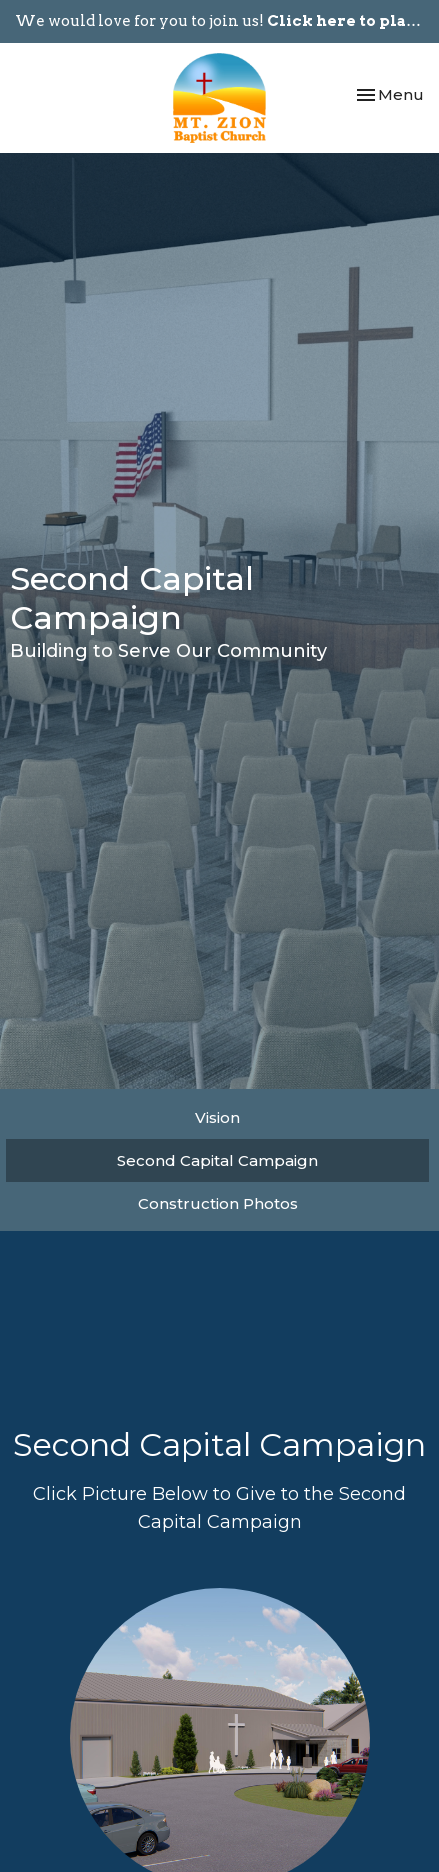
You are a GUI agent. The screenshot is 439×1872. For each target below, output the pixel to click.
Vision (217, 1117)
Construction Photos (218, 1203)
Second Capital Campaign (217, 1160)
